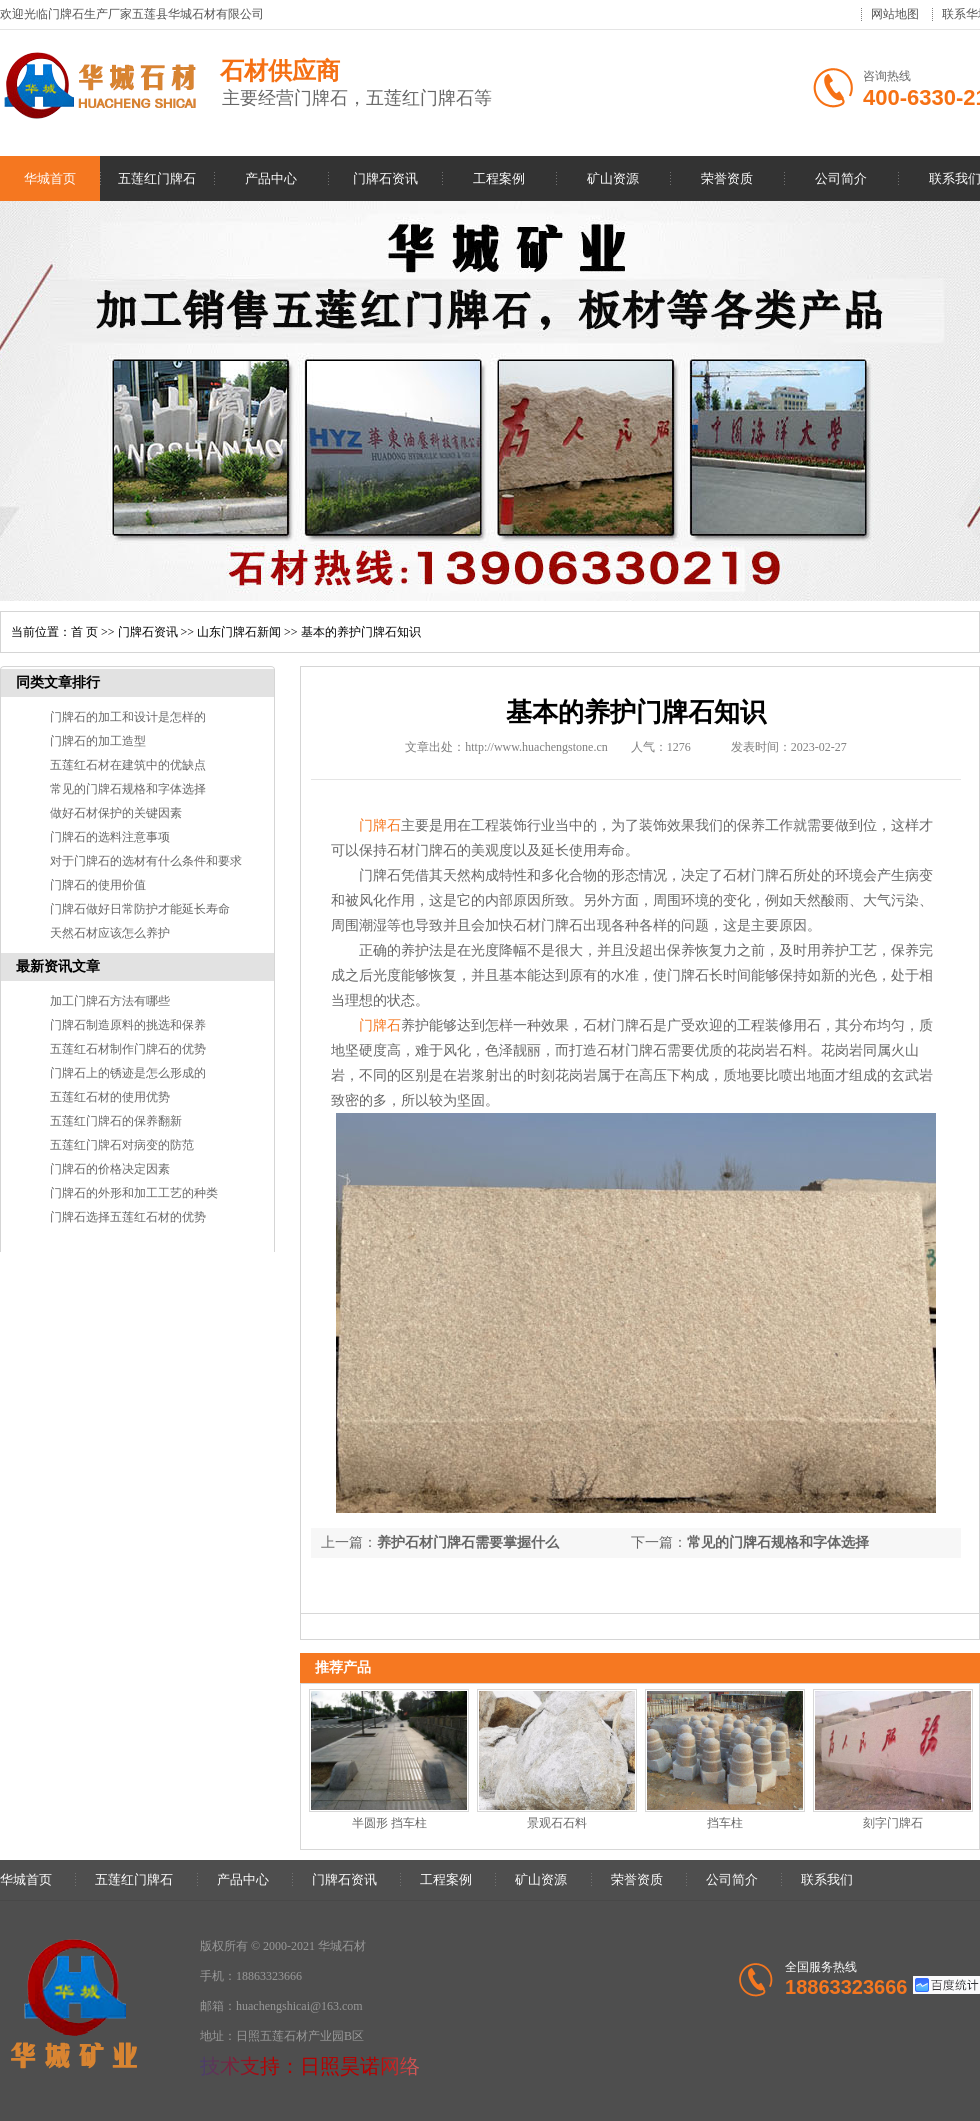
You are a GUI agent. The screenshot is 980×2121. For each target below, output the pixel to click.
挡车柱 (725, 1823)
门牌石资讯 (385, 178)
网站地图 (895, 14)
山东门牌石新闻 (239, 632)
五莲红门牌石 (157, 178)
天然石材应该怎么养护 (110, 933)
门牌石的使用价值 (98, 885)
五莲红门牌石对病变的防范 (122, 1145)
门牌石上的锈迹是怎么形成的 (128, 1073)
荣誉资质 (727, 178)
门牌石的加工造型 (98, 741)
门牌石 (380, 825)
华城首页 (50, 178)
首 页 (84, 632)
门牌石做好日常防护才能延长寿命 (140, 909)
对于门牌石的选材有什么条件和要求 (146, 861)
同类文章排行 (58, 682)
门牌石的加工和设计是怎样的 (128, 717)
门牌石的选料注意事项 (110, 837)
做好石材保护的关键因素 (116, 813)
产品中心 (271, 178)
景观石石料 (557, 1823)
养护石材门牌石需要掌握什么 (468, 1542)
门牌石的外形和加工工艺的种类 (134, 1193)
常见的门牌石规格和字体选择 (128, 789)
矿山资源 (613, 178)
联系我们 (827, 1879)
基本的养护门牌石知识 (361, 632)
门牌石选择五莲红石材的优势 (128, 1217)
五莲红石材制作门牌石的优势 (128, 1049)
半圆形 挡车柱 (389, 1823)
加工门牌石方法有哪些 (110, 1001)
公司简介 (841, 178)
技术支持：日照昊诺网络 (310, 2066)
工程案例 (499, 178)
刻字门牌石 (893, 1823)
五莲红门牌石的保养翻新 (116, 1121)
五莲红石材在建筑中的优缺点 (128, 765)
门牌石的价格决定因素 (110, 1169)
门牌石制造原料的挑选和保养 (128, 1025)
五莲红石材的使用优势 (110, 1097)
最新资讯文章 (58, 966)
